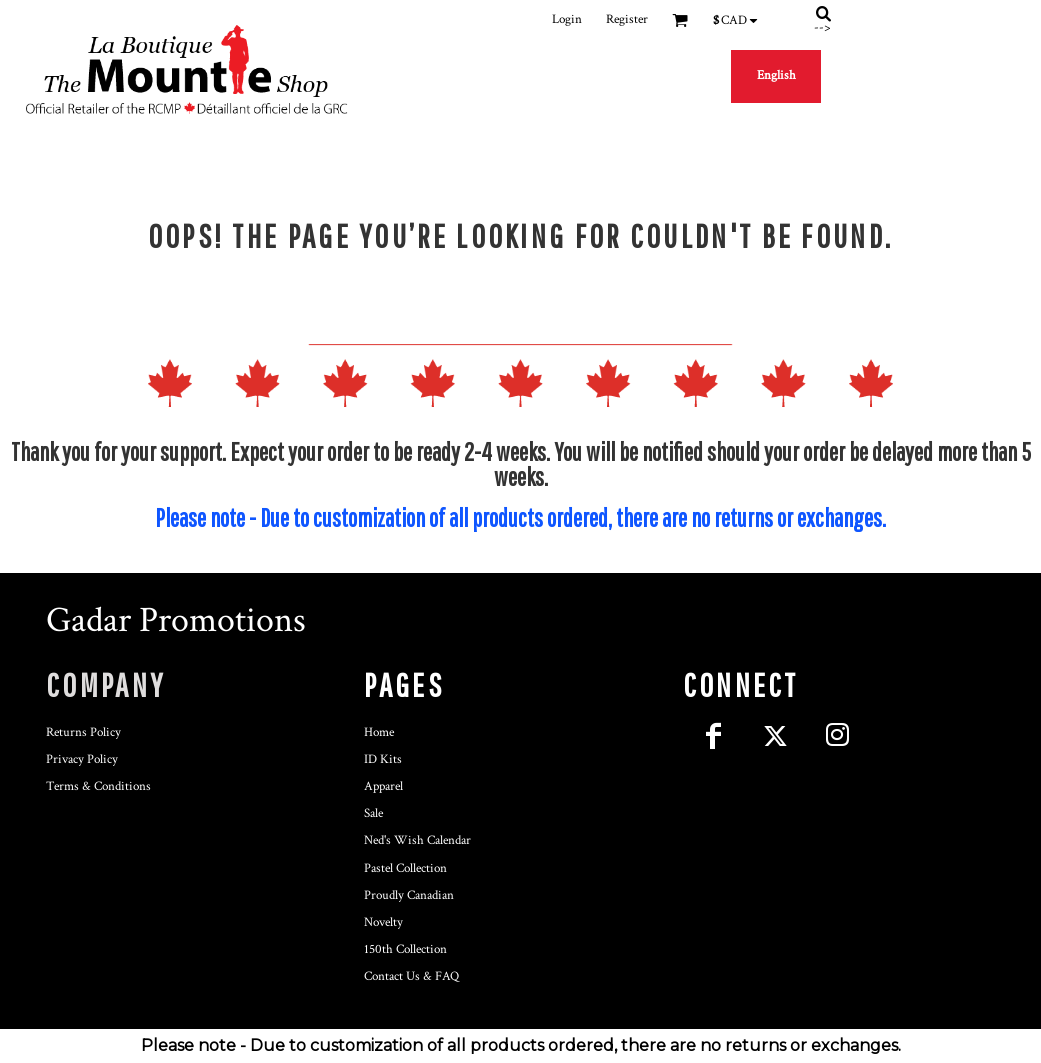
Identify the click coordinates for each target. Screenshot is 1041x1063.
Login (567, 19)
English (776, 75)
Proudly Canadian (409, 895)
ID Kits (383, 759)
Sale (373, 813)
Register (627, 19)
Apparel (383, 786)
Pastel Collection (405, 868)
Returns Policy (83, 732)
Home (379, 732)
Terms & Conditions (98, 786)
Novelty (383, 922)
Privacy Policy (82, 759)
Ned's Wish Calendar (417, 840)
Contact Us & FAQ (411, 976)
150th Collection (405, 949)
